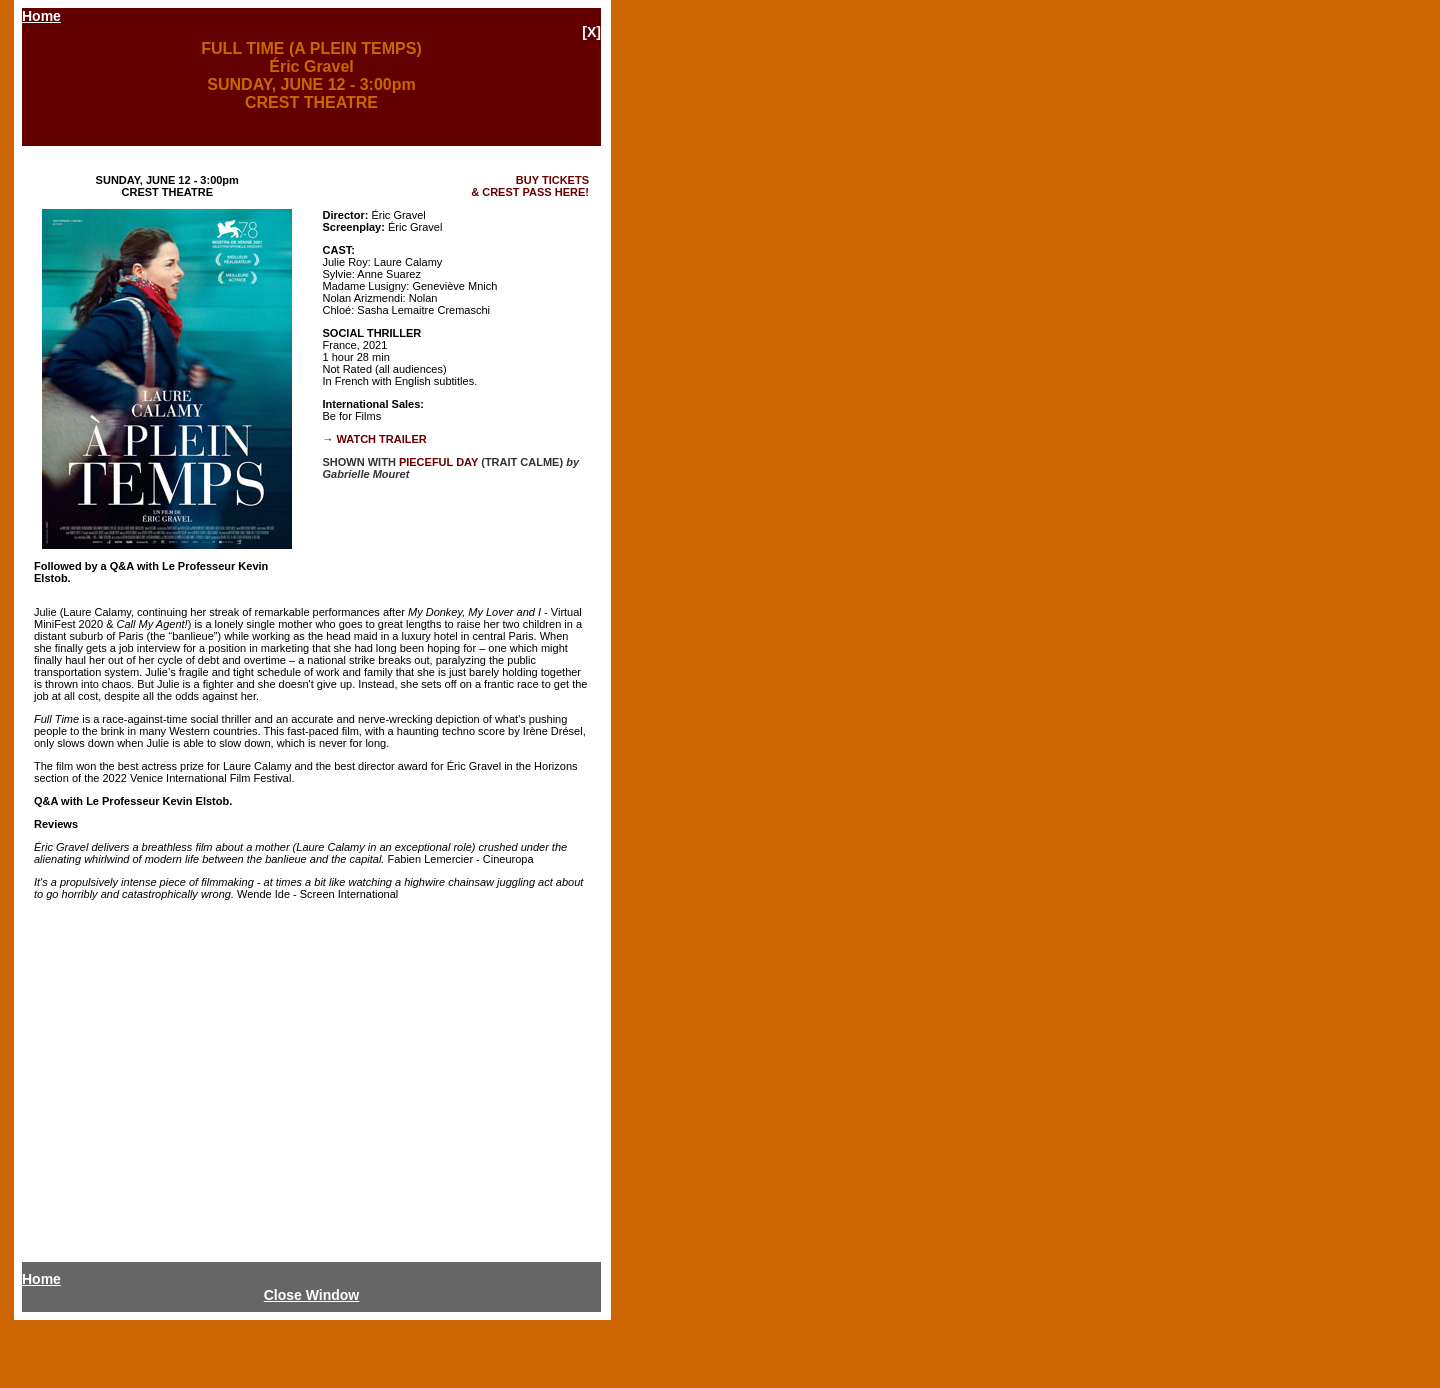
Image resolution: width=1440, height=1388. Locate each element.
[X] (591, 32)
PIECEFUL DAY (438, 462)
